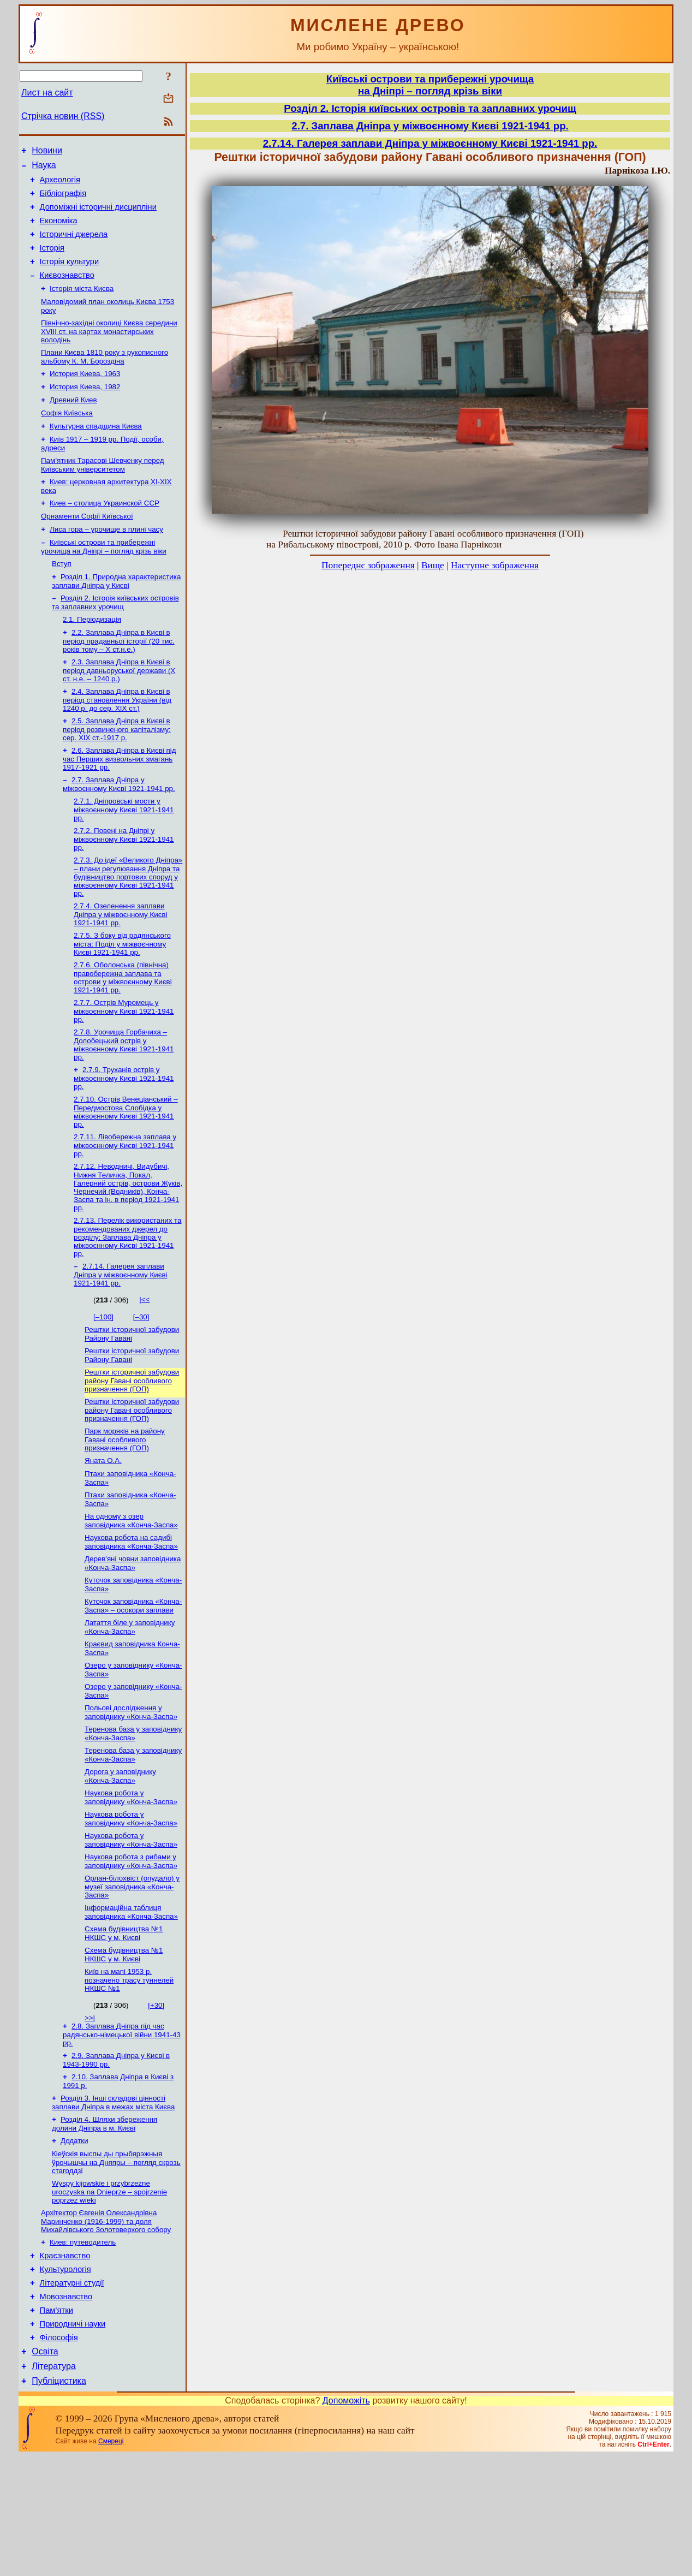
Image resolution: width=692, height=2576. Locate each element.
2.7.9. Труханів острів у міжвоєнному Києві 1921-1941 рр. (124, 1132)
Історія (52, 261)
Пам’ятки (56, 2422)
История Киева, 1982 (85, 410)
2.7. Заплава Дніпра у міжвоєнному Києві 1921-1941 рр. (119, 828)
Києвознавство (67, 291)
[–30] (141, 1377)
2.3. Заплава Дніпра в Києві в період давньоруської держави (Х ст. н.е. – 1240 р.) (119, 710)
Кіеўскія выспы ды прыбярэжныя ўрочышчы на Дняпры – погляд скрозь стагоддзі (116, 2262)
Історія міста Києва (82, 306)
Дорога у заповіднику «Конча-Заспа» (120, 1859)
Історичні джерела (74, 245)
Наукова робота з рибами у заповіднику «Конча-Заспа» (131, 1948)
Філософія (59, 2452)
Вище (432, 565)
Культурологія (65, 2376)
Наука (44, 168)
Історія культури (69, 276)
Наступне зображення (495, 565)
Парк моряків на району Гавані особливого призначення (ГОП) (125, 1505)
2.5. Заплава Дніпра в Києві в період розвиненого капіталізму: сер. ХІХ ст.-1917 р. (117, 771)
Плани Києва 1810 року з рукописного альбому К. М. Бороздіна (104, 377)
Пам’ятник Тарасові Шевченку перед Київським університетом (102, 493)
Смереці (110, 2561)
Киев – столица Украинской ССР (104, 534)
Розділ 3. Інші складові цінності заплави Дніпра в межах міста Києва (113, 2199)
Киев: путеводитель (83, 2346)
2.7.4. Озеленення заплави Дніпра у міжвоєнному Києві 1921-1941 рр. (121, 963)
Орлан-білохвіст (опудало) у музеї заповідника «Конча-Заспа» (132, 1975)
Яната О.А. (103, 1527)
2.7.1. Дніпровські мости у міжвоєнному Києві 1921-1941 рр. (124, 855)
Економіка (58, 230)
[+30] (156, 2098)
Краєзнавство (65, 2361)
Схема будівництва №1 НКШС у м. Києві (124, 2023)
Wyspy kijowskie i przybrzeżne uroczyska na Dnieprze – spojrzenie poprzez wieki (109, 2293)
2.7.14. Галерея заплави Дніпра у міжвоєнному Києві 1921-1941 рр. (121, 1334)
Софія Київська (67, 438)
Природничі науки (73, 2437)
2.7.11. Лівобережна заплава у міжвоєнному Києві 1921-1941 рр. (125, 1202)
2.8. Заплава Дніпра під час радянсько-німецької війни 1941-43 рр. (122, 2128)
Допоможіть (346, 2520)
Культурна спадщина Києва (96, 452)
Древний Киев (73, 424)
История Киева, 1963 (85, 395)
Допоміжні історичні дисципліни (98, 215)
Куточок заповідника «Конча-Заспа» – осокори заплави (133, 1679)
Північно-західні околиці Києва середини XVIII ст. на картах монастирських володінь (109, 351)
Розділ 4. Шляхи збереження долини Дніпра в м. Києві (104, 2222)
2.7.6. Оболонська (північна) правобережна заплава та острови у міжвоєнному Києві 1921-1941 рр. (123, 1028)
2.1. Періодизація (92, 657)
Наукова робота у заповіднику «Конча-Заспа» (131, 1881)
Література (54, 2484)
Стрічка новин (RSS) (62, 116)
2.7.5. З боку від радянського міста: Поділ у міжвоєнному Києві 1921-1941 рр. (122, 994)
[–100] (103, 1377)
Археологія (60, 184)
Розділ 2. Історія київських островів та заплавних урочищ (115, 639)
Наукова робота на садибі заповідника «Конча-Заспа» (131, 1612)
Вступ (61, 598)
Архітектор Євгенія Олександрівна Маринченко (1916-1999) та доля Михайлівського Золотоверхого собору (106, 2323)
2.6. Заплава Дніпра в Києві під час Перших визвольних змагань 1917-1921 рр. (119, 802)
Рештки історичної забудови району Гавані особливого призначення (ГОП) (132, 1443)
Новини (47, 152)
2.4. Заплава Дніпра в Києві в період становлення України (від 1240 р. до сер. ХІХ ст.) (117, 741)
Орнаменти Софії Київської (87, 548)
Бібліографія (63, 199)
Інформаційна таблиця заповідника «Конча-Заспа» (131, 2001)
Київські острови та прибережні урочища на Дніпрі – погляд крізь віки (103, 580)
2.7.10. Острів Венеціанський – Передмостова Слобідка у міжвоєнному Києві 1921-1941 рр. (126, 1167)
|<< (144, 1359)
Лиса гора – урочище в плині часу (106, 562)
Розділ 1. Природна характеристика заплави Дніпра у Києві (116, 617)
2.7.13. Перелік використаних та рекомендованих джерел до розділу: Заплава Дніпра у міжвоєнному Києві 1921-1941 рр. (127, 1296)
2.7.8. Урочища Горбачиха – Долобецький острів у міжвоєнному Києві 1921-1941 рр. (124, 1098)
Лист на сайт (47, 92)
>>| (90, 2111)
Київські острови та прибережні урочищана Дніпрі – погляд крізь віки (430, 85)
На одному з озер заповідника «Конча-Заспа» (131, 1590)
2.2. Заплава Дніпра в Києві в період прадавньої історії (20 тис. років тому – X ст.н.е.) (119, 680)
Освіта (45, 2468)
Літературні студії (72, 2391)
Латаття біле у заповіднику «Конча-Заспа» (130, 1702)
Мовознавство (66, 2406)
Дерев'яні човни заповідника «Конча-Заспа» (133, 1635)
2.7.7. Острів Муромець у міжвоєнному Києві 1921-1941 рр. (124, 1063)
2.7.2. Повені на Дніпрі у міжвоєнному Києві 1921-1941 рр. (124, 886)
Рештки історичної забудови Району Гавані (132, 1395)
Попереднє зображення (368, 565)
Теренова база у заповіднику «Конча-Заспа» (133, 1814)
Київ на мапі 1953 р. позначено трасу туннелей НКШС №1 (129, 2072)
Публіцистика (59, 2501)
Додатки (74, 2240)
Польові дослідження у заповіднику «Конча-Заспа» (131, 1791)
